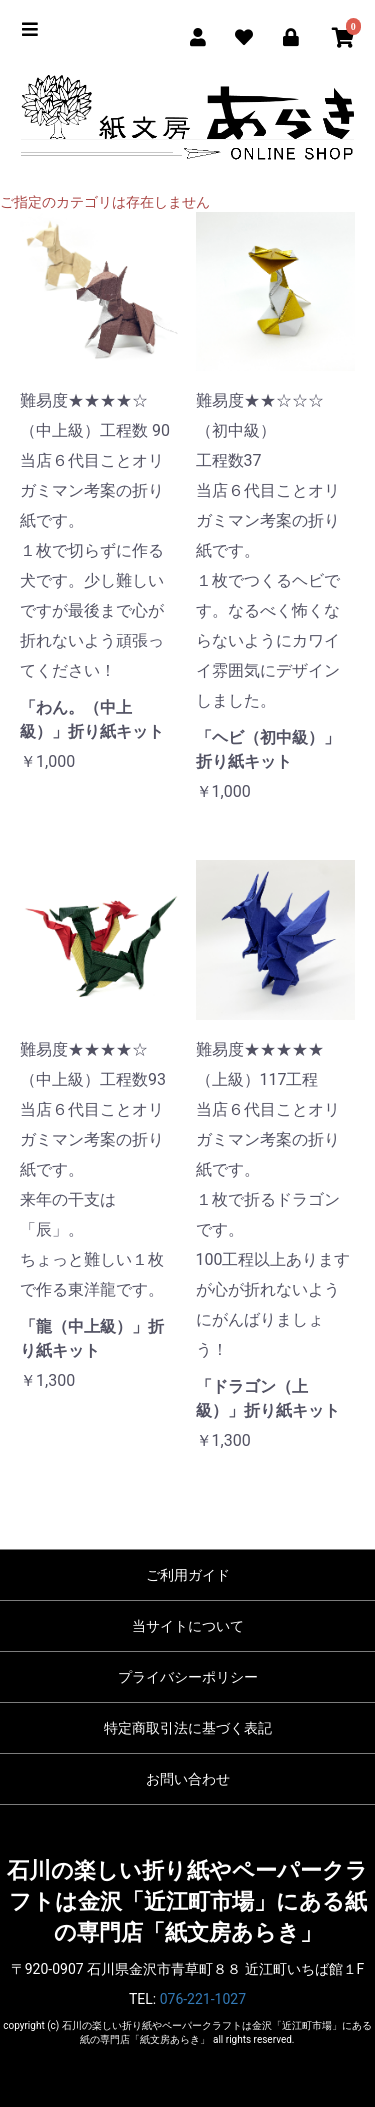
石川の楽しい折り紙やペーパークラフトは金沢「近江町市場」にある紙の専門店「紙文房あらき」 (187, 1902)
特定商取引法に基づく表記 (188, 1728)
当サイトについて (188, 1626)
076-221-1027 (203, 1999)
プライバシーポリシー (188, 1677)
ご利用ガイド (188, 1575)
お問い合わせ (188, 1779)
